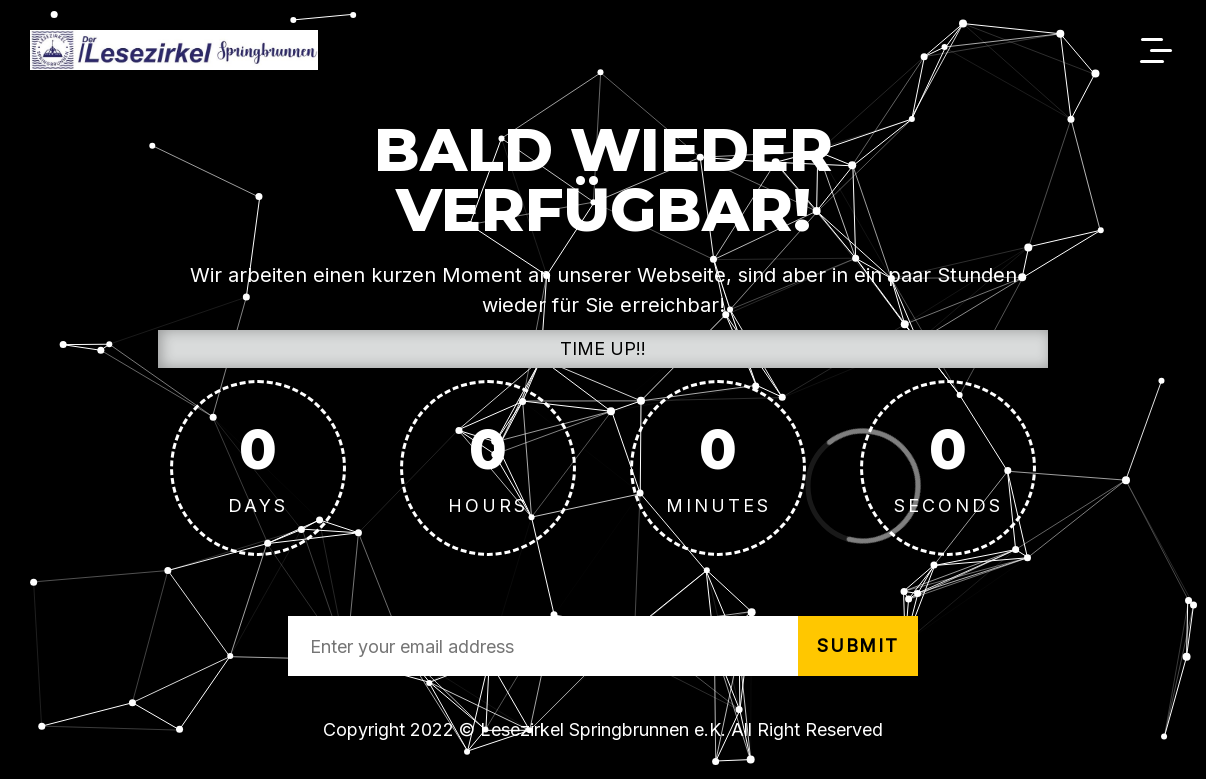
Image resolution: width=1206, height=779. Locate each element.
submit (858, 645)
